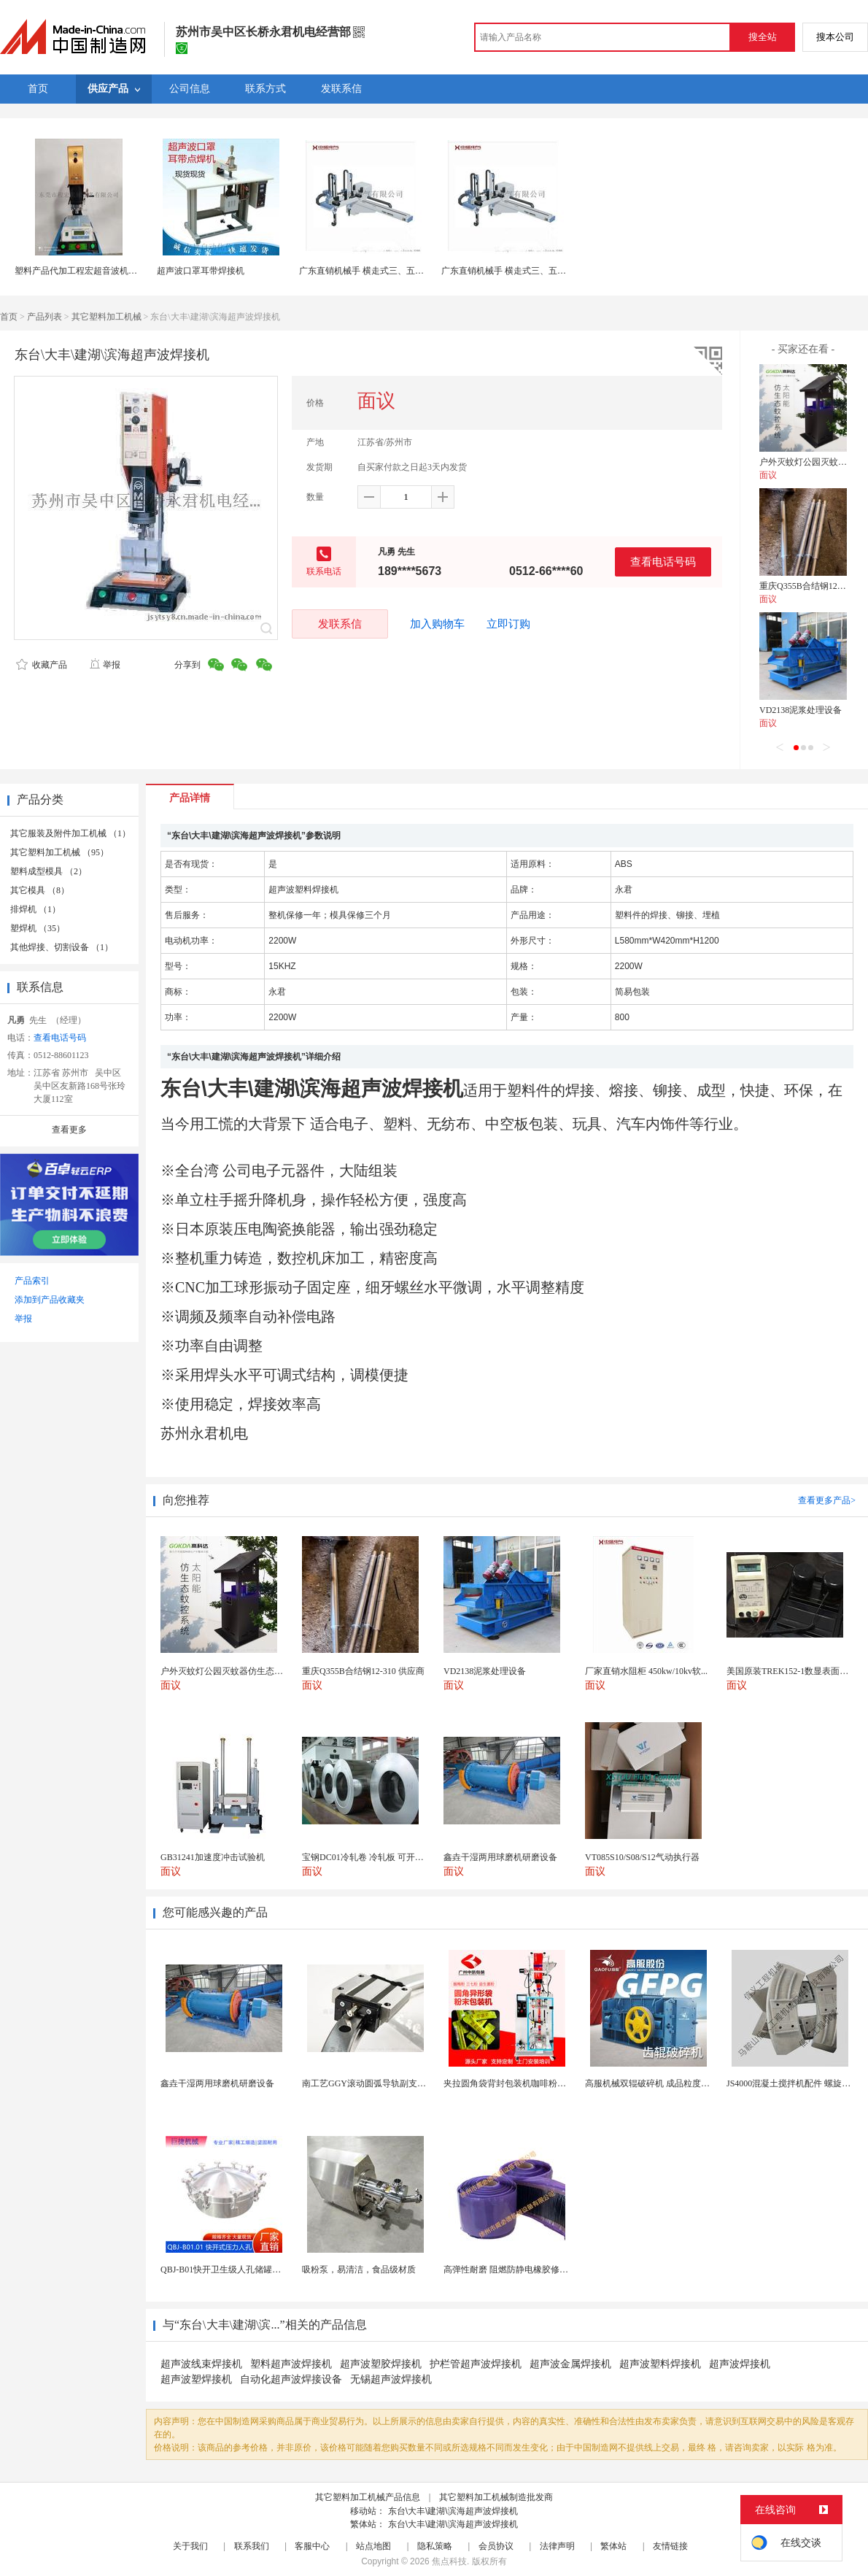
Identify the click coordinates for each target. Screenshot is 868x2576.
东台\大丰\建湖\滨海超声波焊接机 (453, 2511)
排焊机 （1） (35, 909)
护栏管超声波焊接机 (476, 2364)
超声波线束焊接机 (201, 2364)
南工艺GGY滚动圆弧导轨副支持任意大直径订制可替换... (411, 2083)
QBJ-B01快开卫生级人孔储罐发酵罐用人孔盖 (246, 2269)
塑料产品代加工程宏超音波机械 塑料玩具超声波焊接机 (121, 271)
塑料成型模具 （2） (48, 871)
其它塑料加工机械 (106, 317)
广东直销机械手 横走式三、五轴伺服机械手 (383, 271)
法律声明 (557, 2546)
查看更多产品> (827, 1500)
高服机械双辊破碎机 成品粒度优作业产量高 (669, 2083)
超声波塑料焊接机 (660, 2364)
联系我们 (251, 2546)
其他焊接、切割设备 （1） (61, 947)
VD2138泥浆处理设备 (800, 710)
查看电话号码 (663, 561)
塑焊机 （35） (37, 928)
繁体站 (613, 2546)
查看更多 (69, 1130)
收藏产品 (41, 665)
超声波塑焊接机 (196, 2379)
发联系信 (340, 623)
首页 (9, 317)
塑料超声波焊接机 (291, 2364)
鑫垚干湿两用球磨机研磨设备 (217, 2083)
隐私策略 (434, 2546)
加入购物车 (437, 624)
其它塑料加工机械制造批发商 (496, 2497)
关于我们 (190, 2546)
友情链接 (670, 2546)
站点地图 (373, 2546)
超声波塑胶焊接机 (381, 2364)
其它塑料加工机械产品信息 (367, 2497)
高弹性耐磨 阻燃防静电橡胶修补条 (510, 2269)
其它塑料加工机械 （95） (59, 852)
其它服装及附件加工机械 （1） (70, 833)
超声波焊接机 (739, 2364)
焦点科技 (449, 2561)
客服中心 (312, 2546)
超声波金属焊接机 (570, 2364)
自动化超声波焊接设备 (291, 2379)
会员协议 (496, 2546)
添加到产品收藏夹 (50, 1300)
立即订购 (508, 624)
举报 (104, 665)
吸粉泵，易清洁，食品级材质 (359, 2269)
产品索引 (32, 1281)
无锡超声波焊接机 (391, 2379)
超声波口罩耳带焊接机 (200, 271)
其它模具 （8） (39, 890)
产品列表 (44, 317)
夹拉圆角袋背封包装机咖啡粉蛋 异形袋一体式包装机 (545, 2083)
